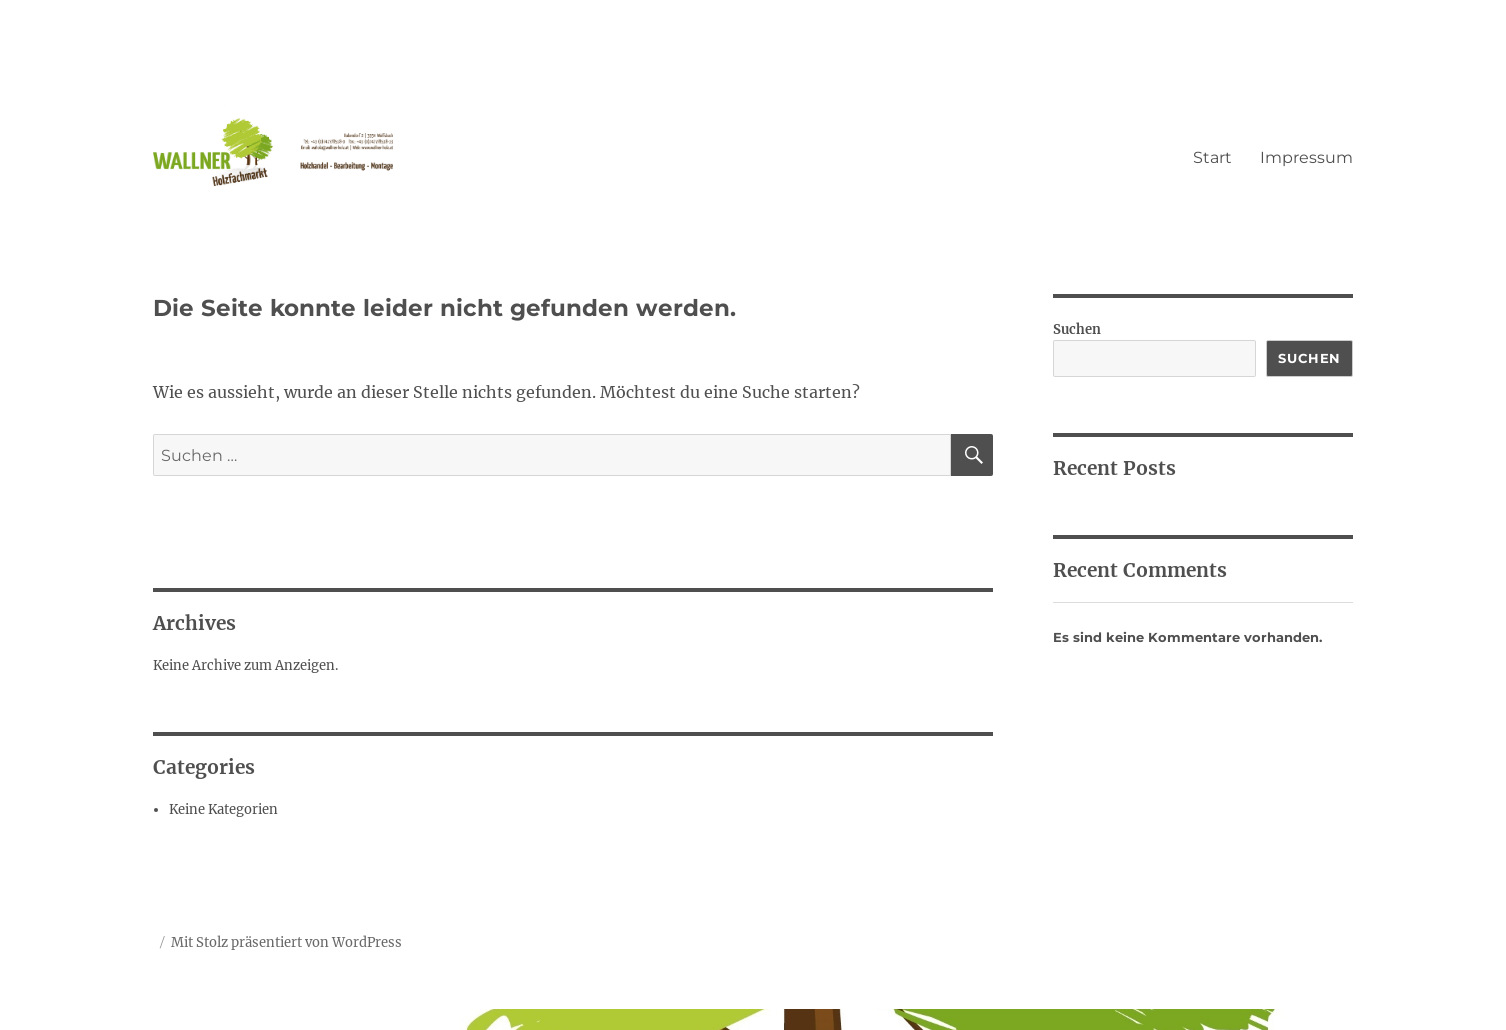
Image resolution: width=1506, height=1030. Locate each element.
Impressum (1306, 157)
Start (1212, 157)
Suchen (1077, 329)
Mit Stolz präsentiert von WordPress (286, 942)
